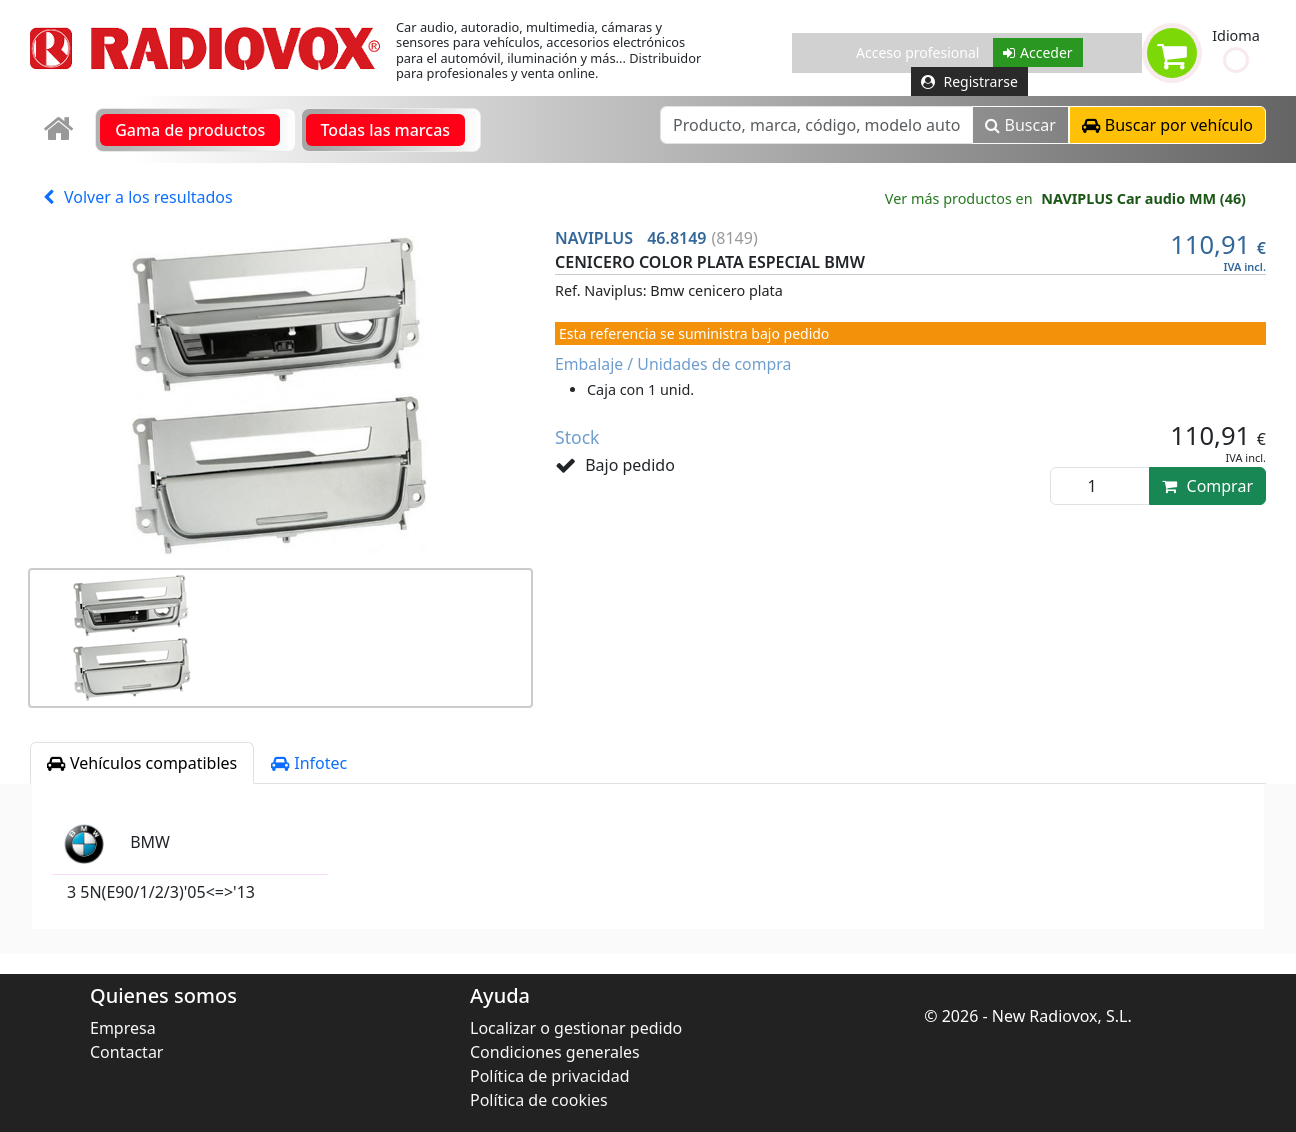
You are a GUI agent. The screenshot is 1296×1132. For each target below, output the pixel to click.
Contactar (126, 1052)
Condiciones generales (555, 1052)
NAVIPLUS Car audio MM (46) (1143, 198)
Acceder (1038, 52)
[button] (1236, 60)
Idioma (1236, 35)
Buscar (1020, 125)
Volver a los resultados (138, 197)
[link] (60, 129)
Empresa (123, 1028)
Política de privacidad (550, 1076)
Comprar (1207, 486)
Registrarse (969, 81)
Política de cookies (539, 1100)
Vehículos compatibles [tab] (142, 763)
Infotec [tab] (309, 763)
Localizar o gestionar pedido (576, 1028)
